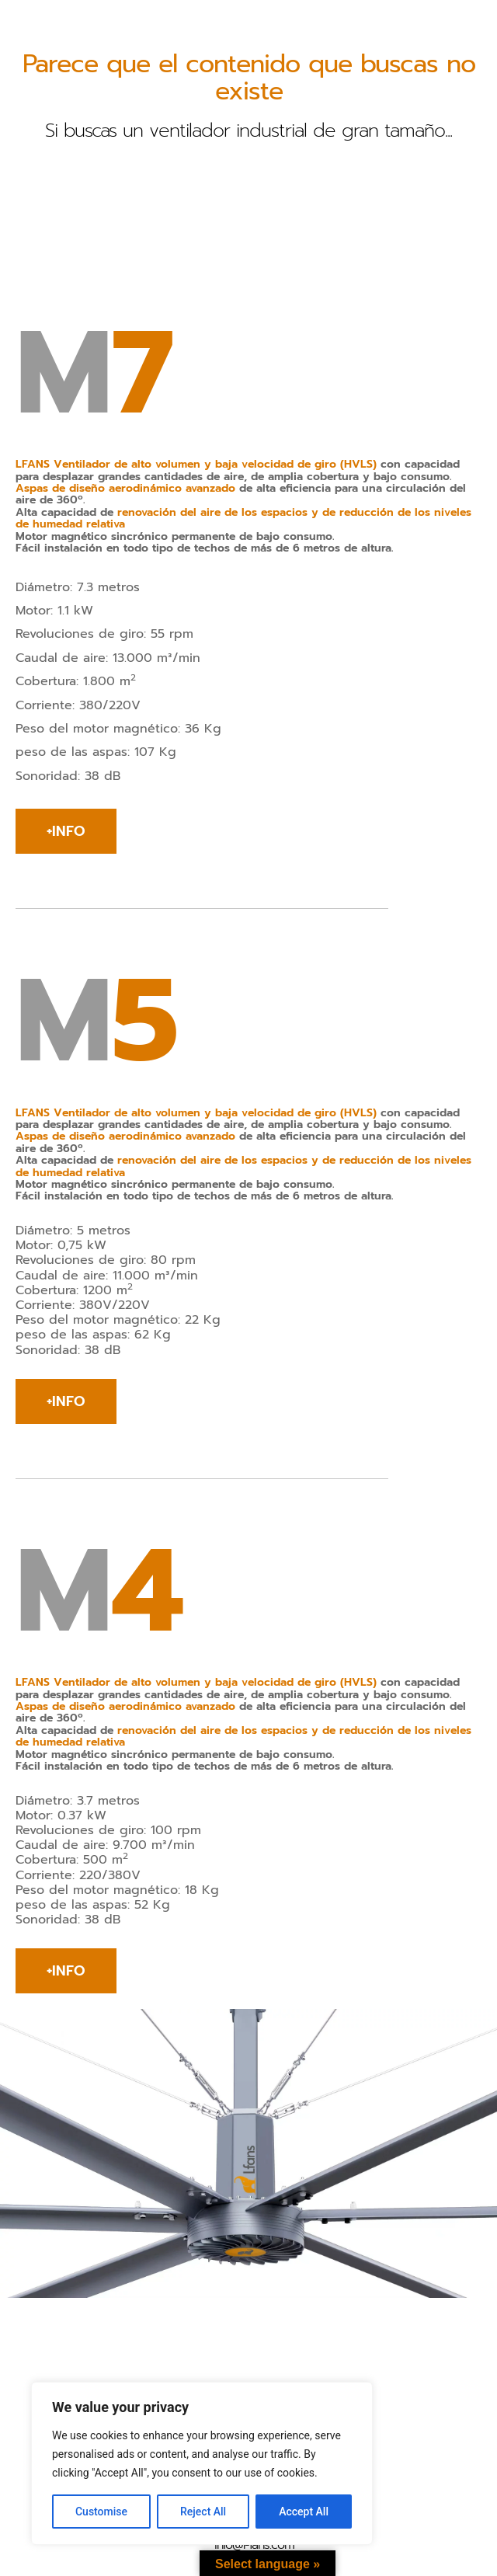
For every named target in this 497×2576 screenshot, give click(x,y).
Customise (101, 2511)
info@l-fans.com (254, 2545)
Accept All (303, 2511)
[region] (202, 2463)
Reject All (203, 2511)
